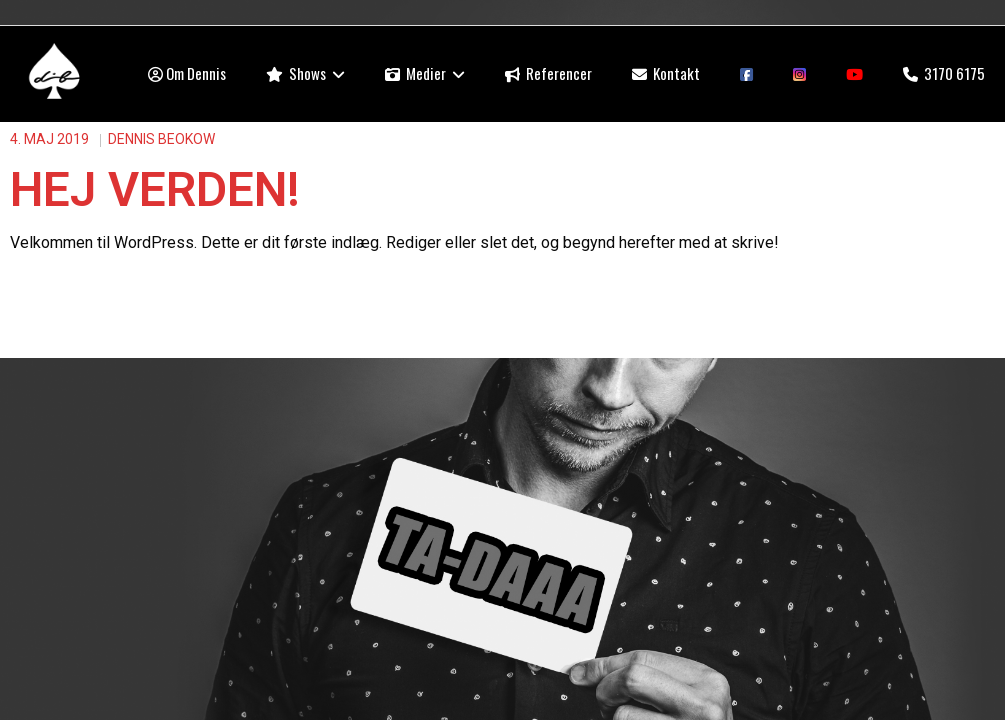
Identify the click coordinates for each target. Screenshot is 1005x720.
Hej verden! (155, 189)
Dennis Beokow (161, 139)
